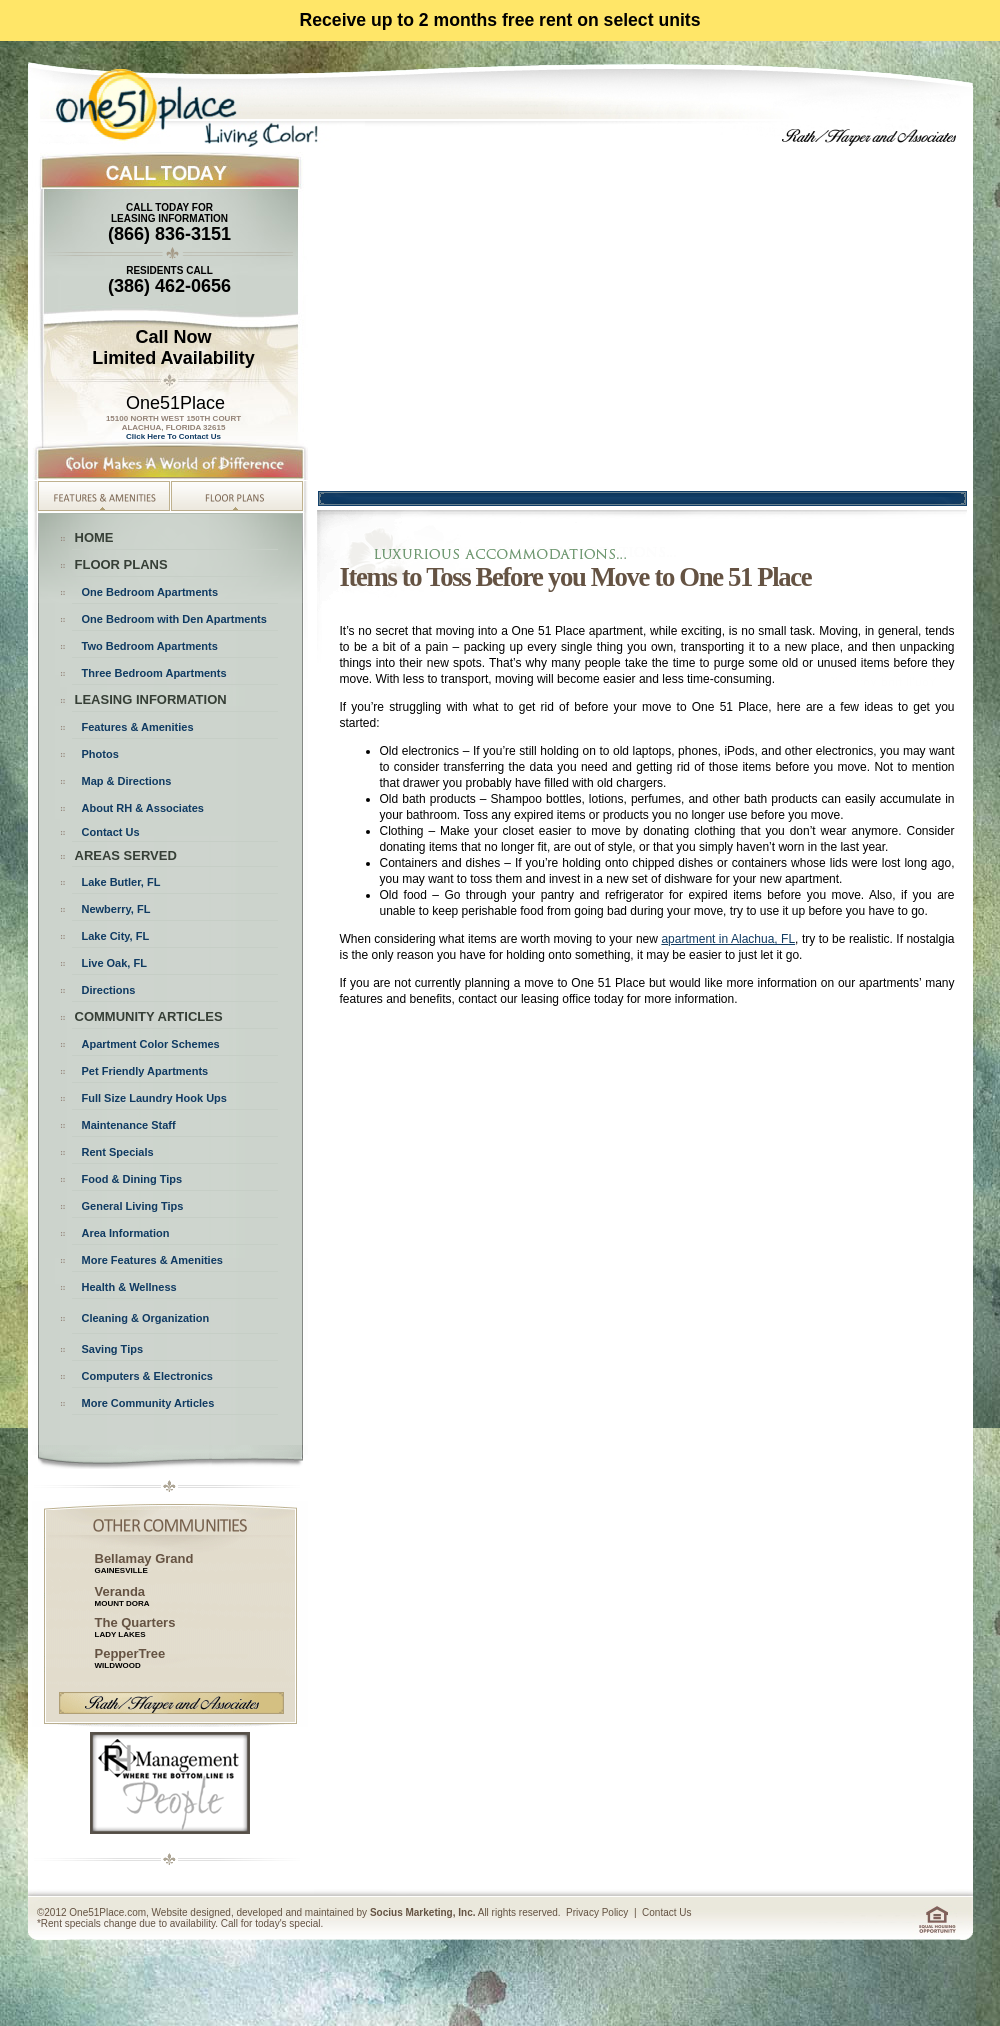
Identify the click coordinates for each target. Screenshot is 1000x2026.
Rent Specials (118, 1152)
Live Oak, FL (114, 963)
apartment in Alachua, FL (728, 939)
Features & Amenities (138, 727)
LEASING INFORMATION (151, 699)
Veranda (120, 1591)
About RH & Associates (143, 808)
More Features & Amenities (152, 1260)
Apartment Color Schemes (151, 1044)
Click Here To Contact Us (173, 436)
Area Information (126, 1233)
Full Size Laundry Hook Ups (154, 1098)
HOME (94, 537)
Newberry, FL (116, 909)
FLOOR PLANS (121, 564)
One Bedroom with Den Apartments (174, 619)
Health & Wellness (129, 1287)
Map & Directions (127, 781)
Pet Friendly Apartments (145, 1071)
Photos (100, 754)
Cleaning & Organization (146, 1318)
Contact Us (111, 832)
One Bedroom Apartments (150, 592)
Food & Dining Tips (132, 1179)
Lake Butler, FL (121, 882)
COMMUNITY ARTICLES (149, 1016)
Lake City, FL (116, 936)
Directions (109, 990)
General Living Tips (133, 1206)
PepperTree (130, 1658)
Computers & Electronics (147, 1376)
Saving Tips (113, 1349)
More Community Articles (148, 1403)
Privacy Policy (597, 1912)
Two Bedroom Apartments (150, 646)
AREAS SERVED (126, 855)
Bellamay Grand (144, 1563)
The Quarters (135, 1627)
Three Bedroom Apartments (154, 673)
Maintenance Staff (129, 1125)
